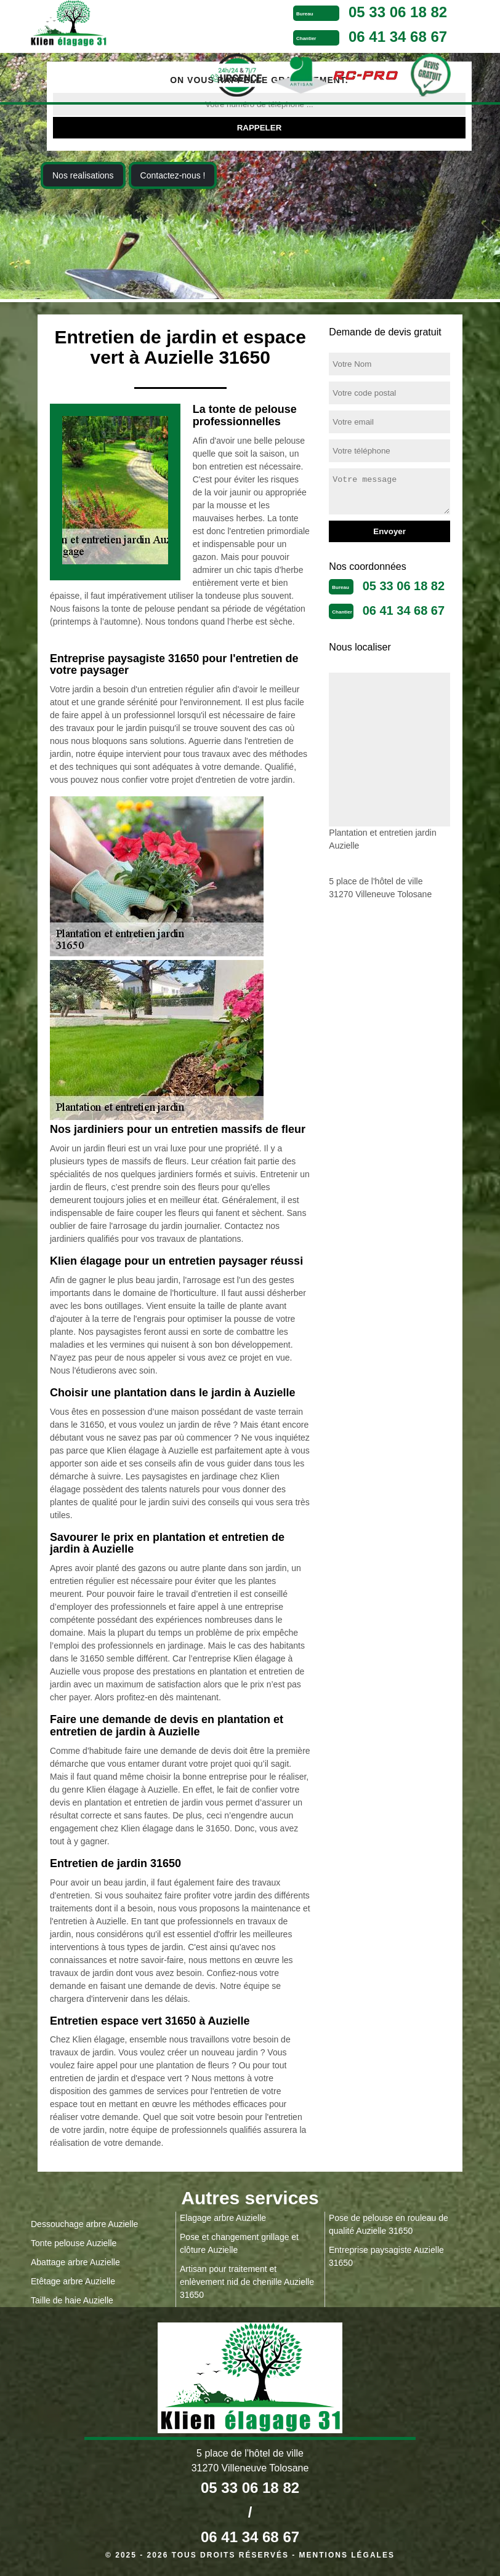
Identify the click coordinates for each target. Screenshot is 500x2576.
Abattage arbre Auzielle (75, 2262)
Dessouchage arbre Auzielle (84, 2224)
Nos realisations (83, 175)
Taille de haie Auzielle (72, 2300)
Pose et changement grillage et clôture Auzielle (239, 2243)
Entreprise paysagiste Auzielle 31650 (386, 2256)
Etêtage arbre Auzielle (73, 2281)
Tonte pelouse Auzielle (73, 2243)
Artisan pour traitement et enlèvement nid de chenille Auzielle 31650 (247, 2282)
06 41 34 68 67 (398, 36)
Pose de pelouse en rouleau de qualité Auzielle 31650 (388, 2224)
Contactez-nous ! (173, 175)
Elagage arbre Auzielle (223, 2218)
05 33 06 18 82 (398, 12)
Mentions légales (347, 2555)
